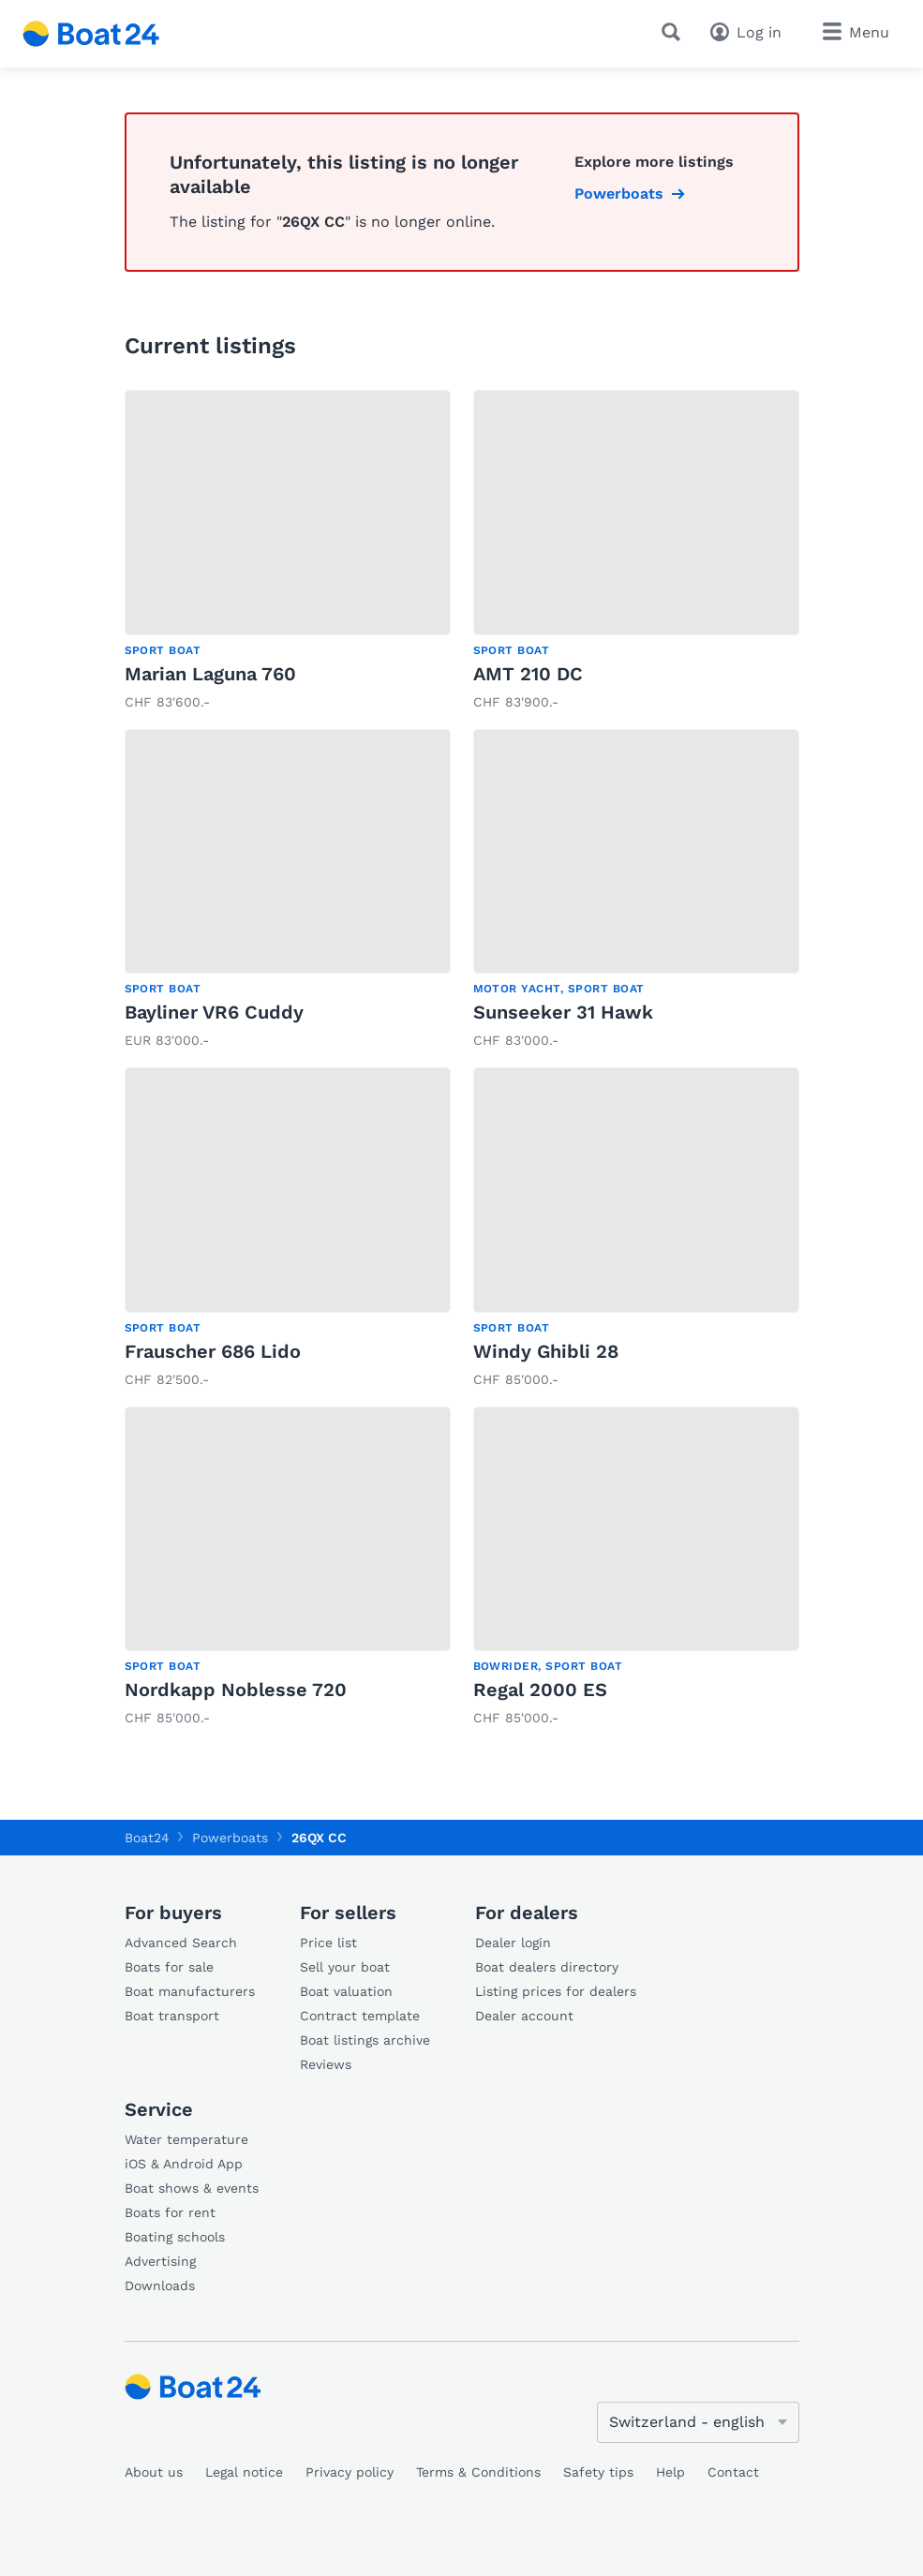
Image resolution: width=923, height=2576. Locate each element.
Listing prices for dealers (555, 1991)
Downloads (160, 2285)
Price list (328, 1942)
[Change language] (698, 2422)
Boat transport (172, 2015)
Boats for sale (169, 1966)
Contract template (360, 2015)
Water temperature (186, 2139)
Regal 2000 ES (540, 1689)
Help (670, 2471)
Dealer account (524, 2015)
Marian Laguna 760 (210, 674)
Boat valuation (346, 1991)
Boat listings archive (365, 2040)
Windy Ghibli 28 (545, 1351)
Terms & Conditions (478, 2471)
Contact (733, 2471)
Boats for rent (170, 2212)
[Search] (674, 32)
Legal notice (244, 2471)
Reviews (325, 2064)
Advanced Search (181, 1942)
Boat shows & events (192, 2188)
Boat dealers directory (546, 1966)
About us (154, 2471)
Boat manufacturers (190, 1991)
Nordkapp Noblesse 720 (236, 1689)
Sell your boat (345, 1966)
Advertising (160, 2261)
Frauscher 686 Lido (213, 1351)
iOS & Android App (184, 2163)
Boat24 (147, 1837)
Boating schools (175, 2236)
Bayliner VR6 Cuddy (214, 1012)
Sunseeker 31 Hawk (563, 1012)
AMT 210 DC (528, 674)
